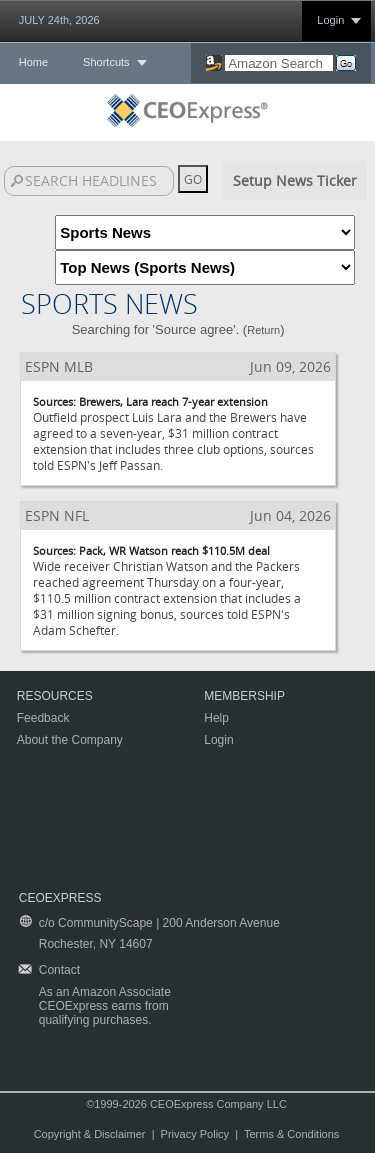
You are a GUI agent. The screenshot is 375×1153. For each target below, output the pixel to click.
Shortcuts (106, 62)
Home (33, 62)
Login (330, 20)
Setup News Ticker (295, 180)
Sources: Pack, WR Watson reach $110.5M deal (151, 550)
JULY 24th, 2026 (59, 20)
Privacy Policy (195, 1134)
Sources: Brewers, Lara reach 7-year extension (150, 401)
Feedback (43, 718)
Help (216, 718)
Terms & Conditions (291, 1134)
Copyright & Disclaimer (90, 1134)
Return (263, 330)
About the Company (70, 740)
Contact (59, 970)
